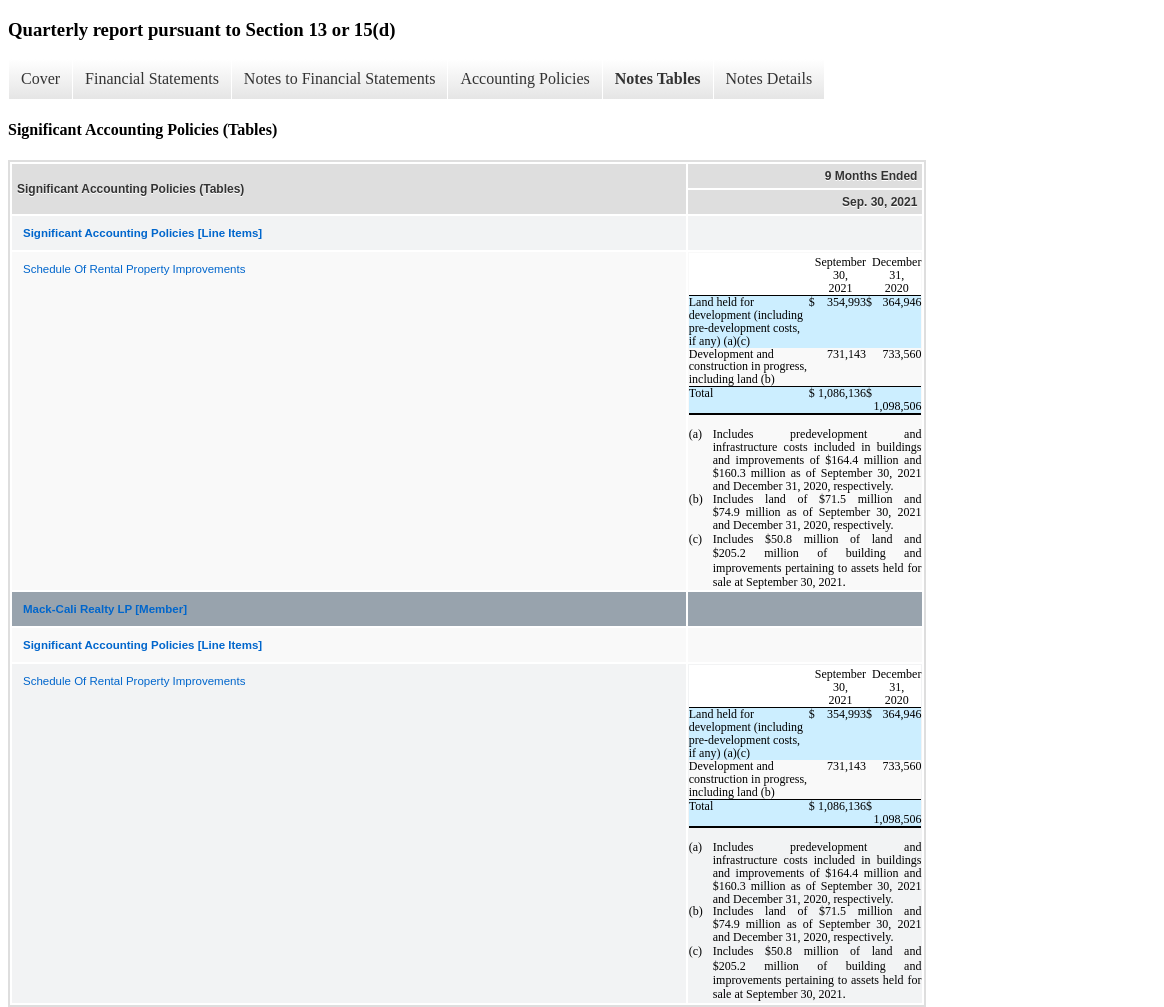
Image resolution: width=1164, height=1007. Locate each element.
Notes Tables (658, 78)
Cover (40, 78)
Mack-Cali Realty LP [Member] (105, 609)
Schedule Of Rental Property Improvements (134, 269)
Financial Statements (152, 78)
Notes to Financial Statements (340, 78)
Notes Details (769, 78)
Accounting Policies (524, 78)
